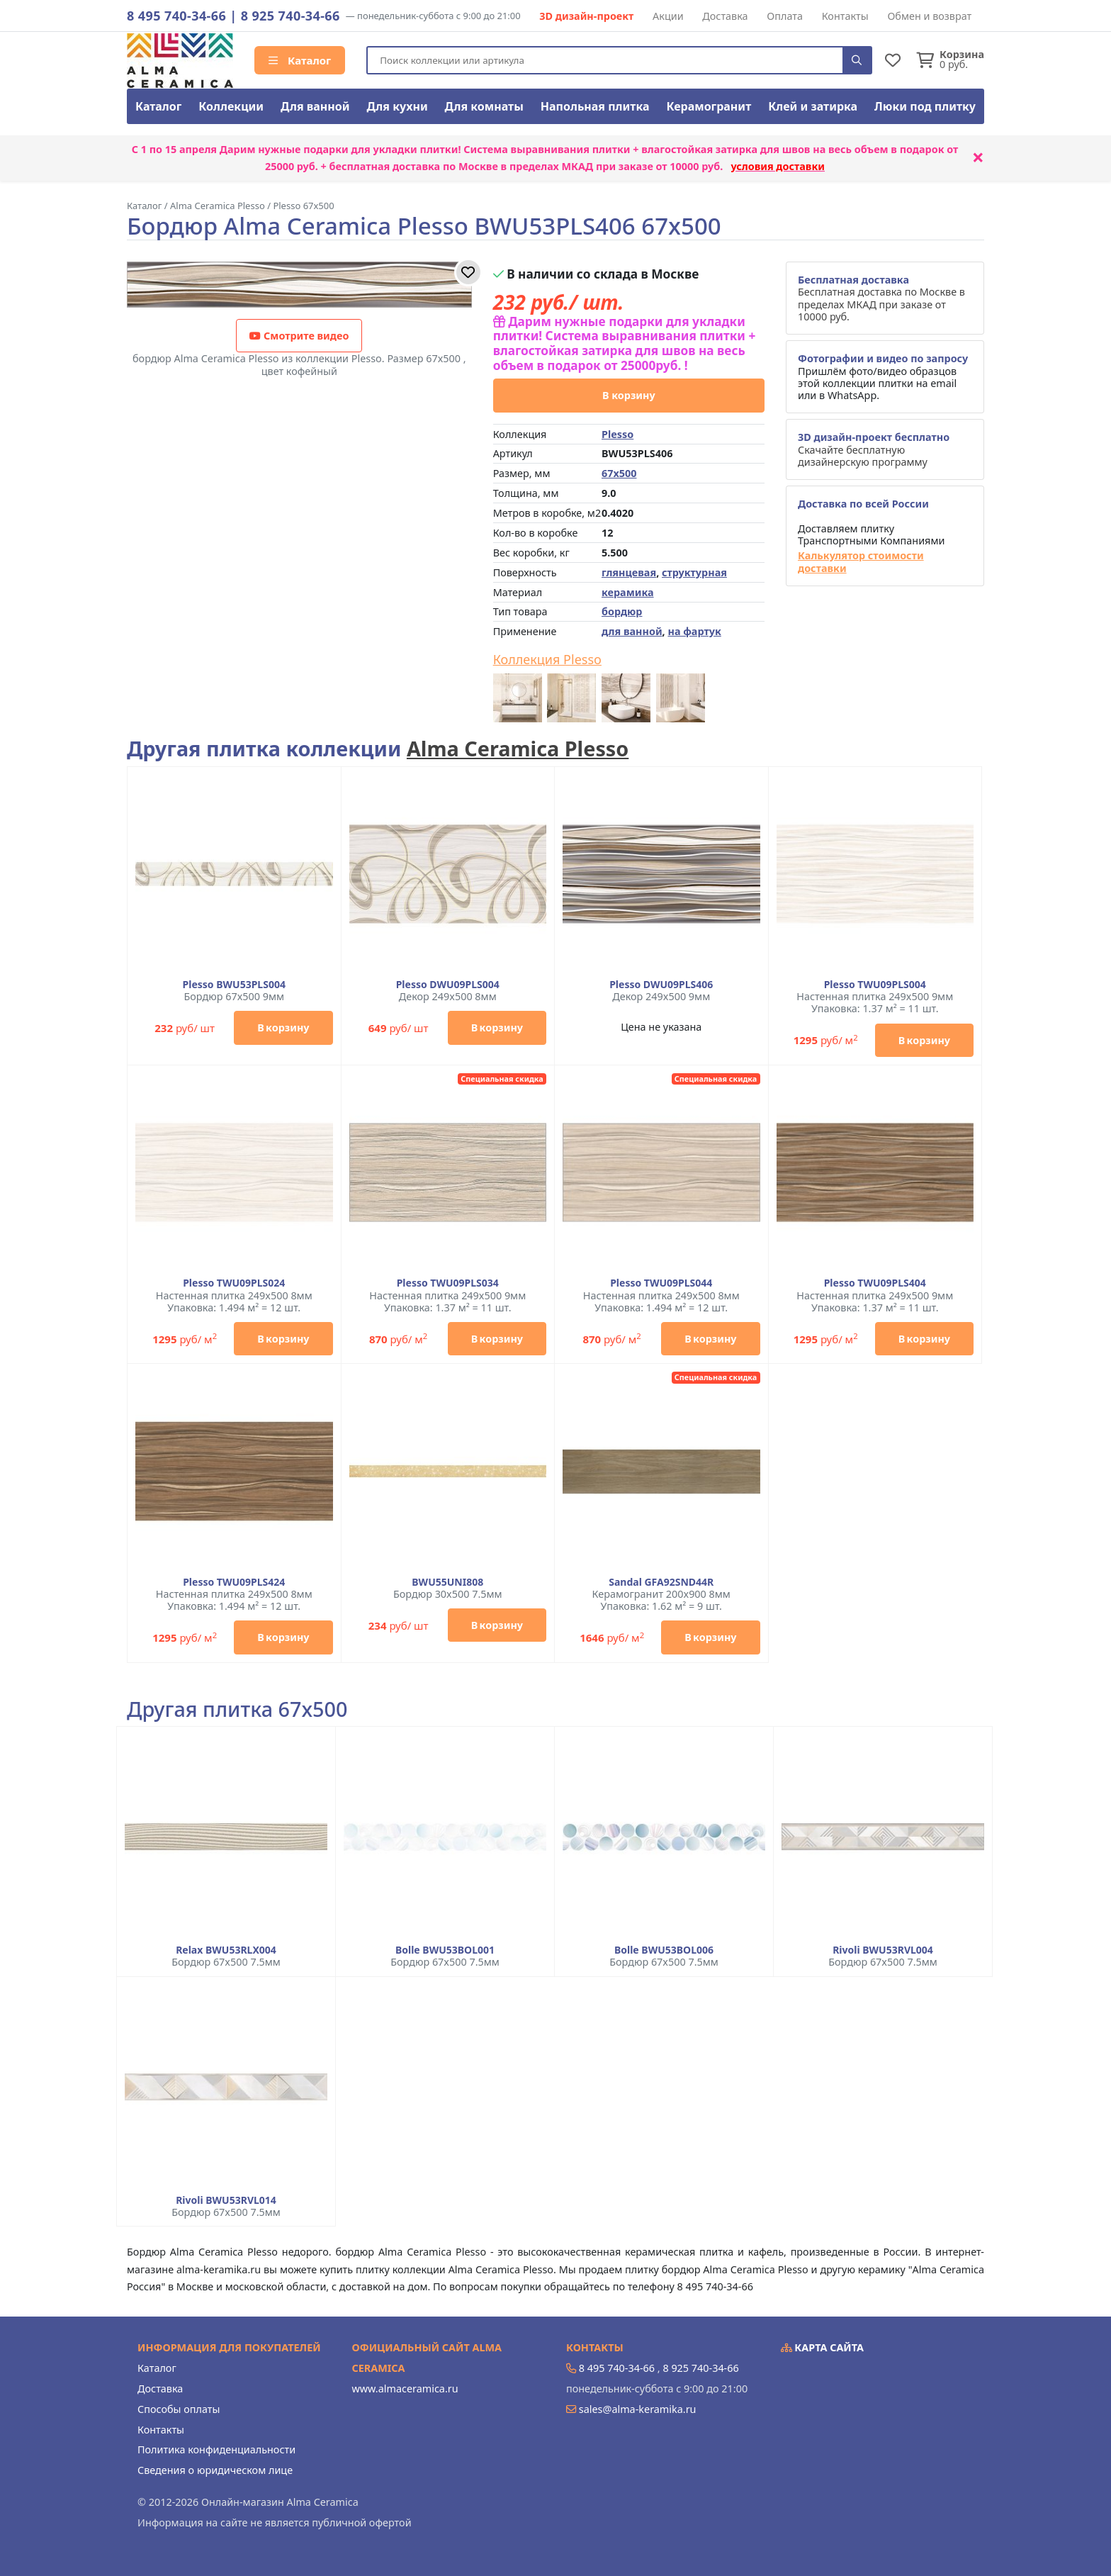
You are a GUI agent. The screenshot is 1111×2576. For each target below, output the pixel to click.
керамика (628, 592)
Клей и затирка (812, 106)
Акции (668, 16)
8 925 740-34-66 (290, 15)
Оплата (785, 16)
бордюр (622, 611)
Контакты (845, 16)
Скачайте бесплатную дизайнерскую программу (873, 449)
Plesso (617, 434)
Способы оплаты (178, 2409)
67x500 (619, 473)
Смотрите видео (299, 335)
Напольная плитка (595, 106)
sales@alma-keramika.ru (638, 2409)
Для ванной (315, 106)
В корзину (628, 395)
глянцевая (629, 572)
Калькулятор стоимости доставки (861, 561)
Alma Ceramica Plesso (517, 748)
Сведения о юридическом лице (215, 2470)
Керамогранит (708, 106)
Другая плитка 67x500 (237, 1709)
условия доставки (778, 166)
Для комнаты (484, 106)
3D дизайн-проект (586, 16)
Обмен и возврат (929, 16)
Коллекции (231, 106)
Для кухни (396, 106)
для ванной (632, 631)
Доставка (725, 16)
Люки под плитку (925, 106)
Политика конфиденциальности (216, 2449)
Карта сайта (822, 2347)
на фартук (694, 631)
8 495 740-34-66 (176, 15)
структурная (694, 572)
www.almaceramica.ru (405, 2388)
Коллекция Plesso (547, 660)
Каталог (300, 60)
